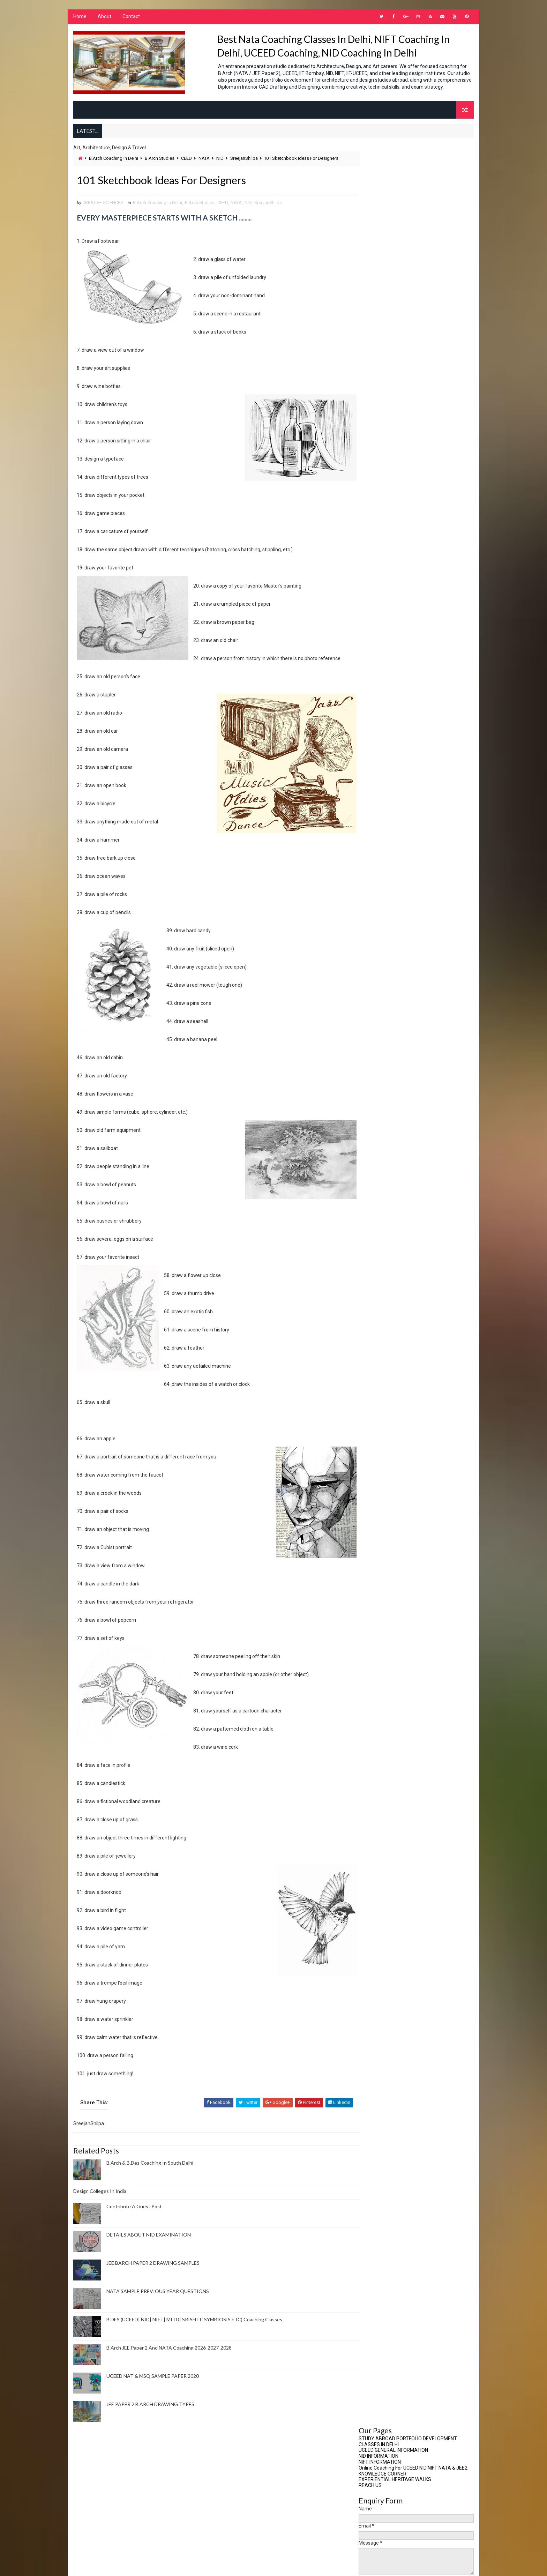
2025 (373, 539)
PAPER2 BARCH (380, 1885)
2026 (373, 532)
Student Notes (382, 1968)
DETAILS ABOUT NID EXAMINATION (148, 2242)
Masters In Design (385, 1685)
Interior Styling (383, 1650)
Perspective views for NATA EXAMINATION (406, 764)
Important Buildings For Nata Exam (397, 734)
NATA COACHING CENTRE (389, 1744)
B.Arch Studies (159, 165)
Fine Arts (375, 1602)
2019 (373, 581)
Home (79, 17)
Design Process (382, 1508)
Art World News (383, 1284)
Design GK (376, 1473)
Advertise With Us (385, 1213)
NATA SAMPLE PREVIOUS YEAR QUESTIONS (157, 2299)
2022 (373, 560)
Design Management (387, 1485)
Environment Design (387, 1532)
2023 (373, 553)
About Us (375, 1202)
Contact (131, 17)
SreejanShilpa (243, 165)
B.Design (374, 1331)
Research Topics (383, 1933)
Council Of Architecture (384, 724)
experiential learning (388, 1555)
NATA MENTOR (379, 1756)
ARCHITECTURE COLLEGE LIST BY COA (402, 880)
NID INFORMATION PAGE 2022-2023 (398, 909)
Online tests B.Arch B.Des (393, 1874)
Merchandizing (382, 1720)
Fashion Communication (391, 1567)
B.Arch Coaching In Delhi (113, 165)
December (384, 603)
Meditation (377, 1709)
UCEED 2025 (377, 2015)
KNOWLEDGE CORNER (383, 199)
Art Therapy (378, 1272)
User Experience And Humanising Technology (408, 774)
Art (369, 1261)
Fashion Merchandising (390, 1591)
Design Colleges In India (99, 2198)
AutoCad (375, 1296)
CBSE (371, 1355)
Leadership (377, 1673)
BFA (369, 1343)
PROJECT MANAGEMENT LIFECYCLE (411, 674)
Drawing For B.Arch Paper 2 (394, 1520)
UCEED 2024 (377, 2003)
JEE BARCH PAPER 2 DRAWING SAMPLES (152, 2270)
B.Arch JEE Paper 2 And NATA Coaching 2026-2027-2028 (168, 2355)
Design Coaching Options (393, 1461)
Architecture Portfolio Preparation (404, 1237)
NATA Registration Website (388, 744)
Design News (379, 1496)
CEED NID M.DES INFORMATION (393, 886)
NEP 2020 (374, 1779)
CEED (186, 165)
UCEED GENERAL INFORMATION (393, 176)
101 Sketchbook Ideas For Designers (411, 667)
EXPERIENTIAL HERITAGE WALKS (395, 205)
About (104, 17)
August (380, 631)
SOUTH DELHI (378, 1944)
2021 (373, 567)
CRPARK (373, 1414)
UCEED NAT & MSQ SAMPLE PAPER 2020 (152, 2384)
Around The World (385, 1249)
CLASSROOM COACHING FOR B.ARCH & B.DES (409, 892)
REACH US (370, 211)
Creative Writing (383, 1390)
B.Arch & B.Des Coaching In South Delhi (149, 2170)
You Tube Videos (377, 784)
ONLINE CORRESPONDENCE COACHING (401, 898)
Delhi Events (379, 1449)
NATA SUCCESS (380, 1767)
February (382, 652)
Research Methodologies (392, 1921)
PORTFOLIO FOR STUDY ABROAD (396, 1909)
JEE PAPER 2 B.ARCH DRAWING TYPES (150, 2412)
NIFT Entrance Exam (386, 1826)
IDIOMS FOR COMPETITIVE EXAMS (397, 915)
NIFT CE (373, 1838)
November (384, 610)
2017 (373, 596)
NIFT (370, 1815)
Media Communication (389, 1697)
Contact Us (378, 1378)
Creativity (376, 1402)
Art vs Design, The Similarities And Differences (422, 659)
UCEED (372, 1991)
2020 (373, 574)
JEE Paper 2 (377, 1661)
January (381, 693)
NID (219, 165)
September (385, 624)
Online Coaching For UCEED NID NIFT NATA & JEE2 (413, 194)
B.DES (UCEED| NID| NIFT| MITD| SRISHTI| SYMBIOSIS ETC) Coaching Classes (194, 2327)
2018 (373, 588)
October (381, 617)
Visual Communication (389, 2027)
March (379, 645)
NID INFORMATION (379, 182)
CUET (371, 1426)
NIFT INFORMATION (380, 188)
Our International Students (388, 754)
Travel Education (384, 1980)
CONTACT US (374, 903)
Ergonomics (378, 1543)
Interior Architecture (389, 1626)
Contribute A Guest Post (134, 2214)
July (377, 638)
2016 (373, 701)
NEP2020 (374, 1791)
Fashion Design (381, 1579)
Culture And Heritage (388, 1437)
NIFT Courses (380, 1850)
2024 (373, 546)
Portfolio (376, 1897)
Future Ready (380, 1614)
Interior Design (382, 1638)
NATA (203, 165)
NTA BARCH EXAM (382, 1862)
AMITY (371, 1225)
